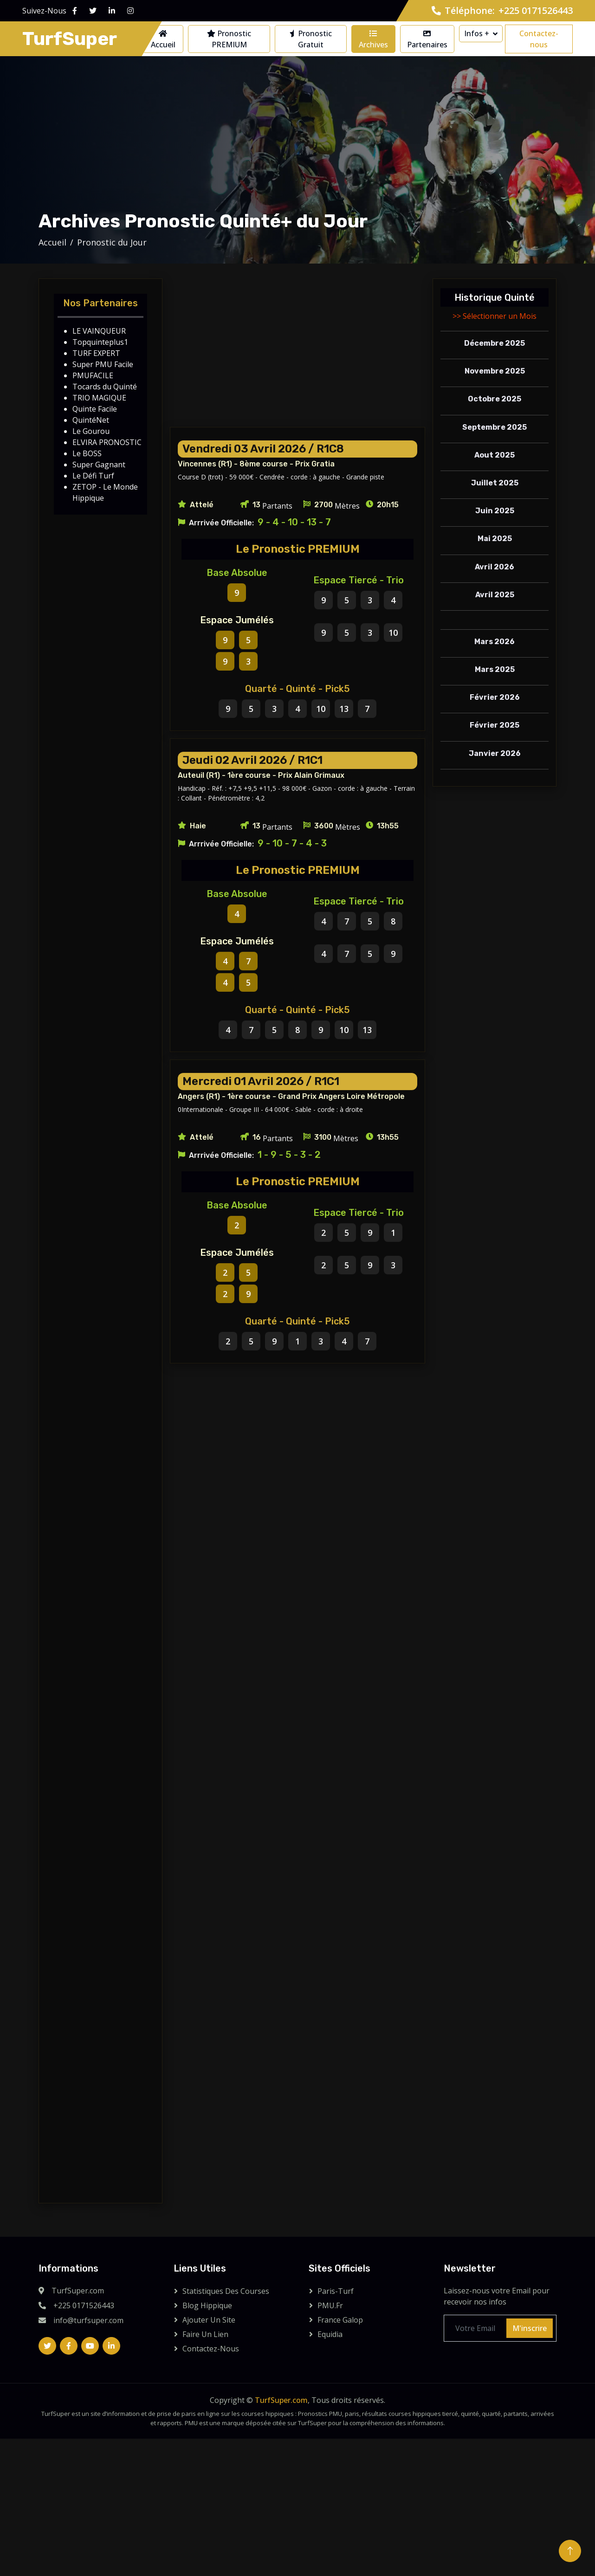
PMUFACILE (92, 375)
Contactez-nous (538, 39)
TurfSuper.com (281, 2400)
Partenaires (427, 40)
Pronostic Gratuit (311, 39)
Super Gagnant (98, 464)
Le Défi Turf (93, 476)
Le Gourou (91, 431)
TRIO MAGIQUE (99, 398)
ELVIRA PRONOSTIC (107, 442)
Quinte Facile (94, 409)
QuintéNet (90, 420)
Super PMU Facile (102, 364)
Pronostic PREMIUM (229, 39)
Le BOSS (87, 453)
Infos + (476, 33)
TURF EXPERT (96, 353)
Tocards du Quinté (104, 386)
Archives (373, 40)
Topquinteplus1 (100, 342)
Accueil (163, 40)
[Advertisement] (297, 353)
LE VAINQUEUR (99, 331)
